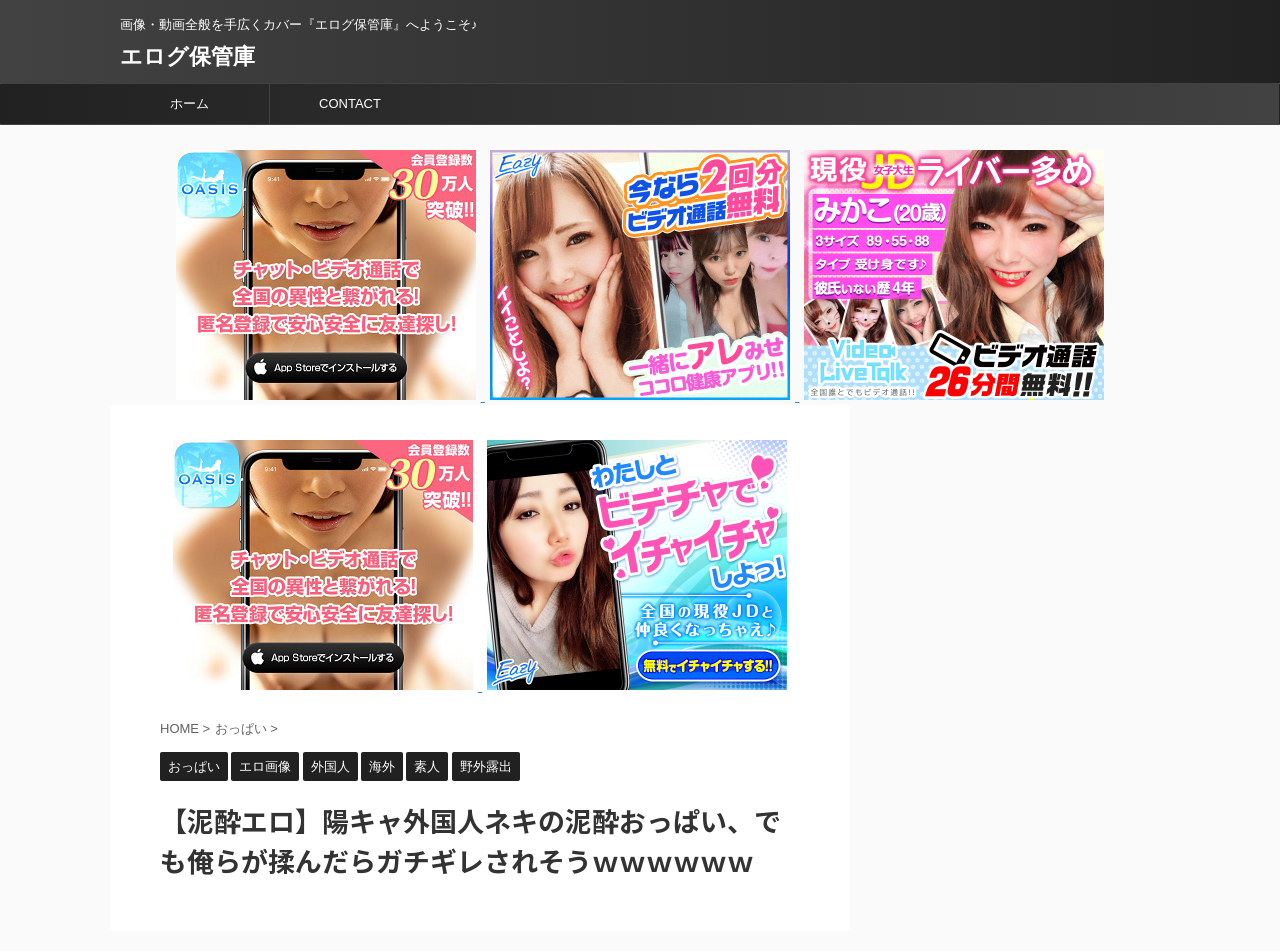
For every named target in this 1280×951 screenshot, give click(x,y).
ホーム (189, 103)
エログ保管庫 (187, 56)
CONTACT (350, 103)
